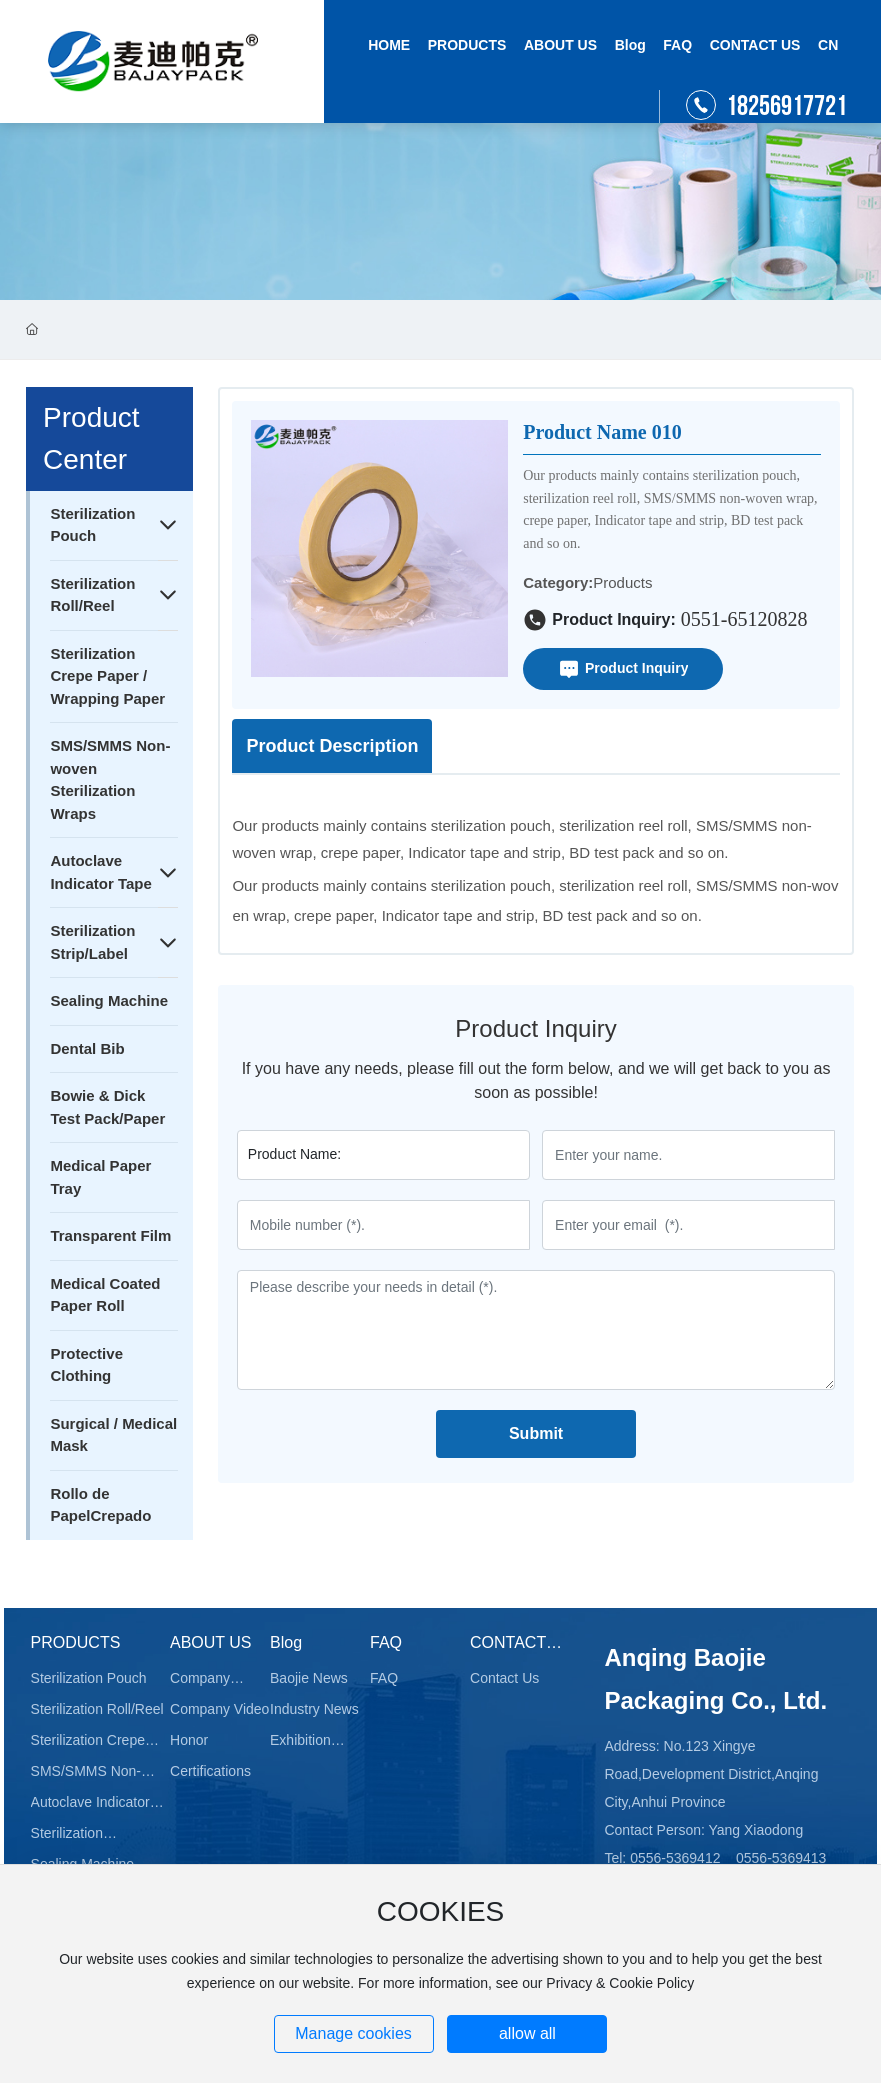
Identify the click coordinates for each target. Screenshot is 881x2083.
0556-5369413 (781, 1858)
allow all (527, 2033)
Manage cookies (353, 2033)
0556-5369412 (675, 1858)
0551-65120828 (744, 619)
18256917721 (786, 106)
